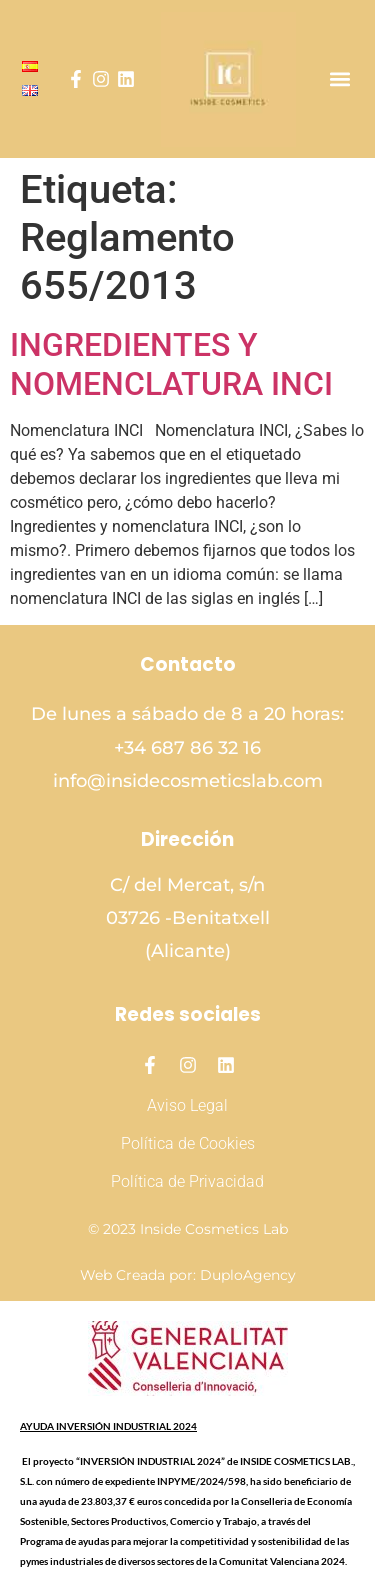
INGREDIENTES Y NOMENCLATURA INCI (171, 364)
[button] (339, 79)
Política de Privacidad (187, 1181)
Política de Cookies (188, 1143)
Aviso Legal (187, 1105)
